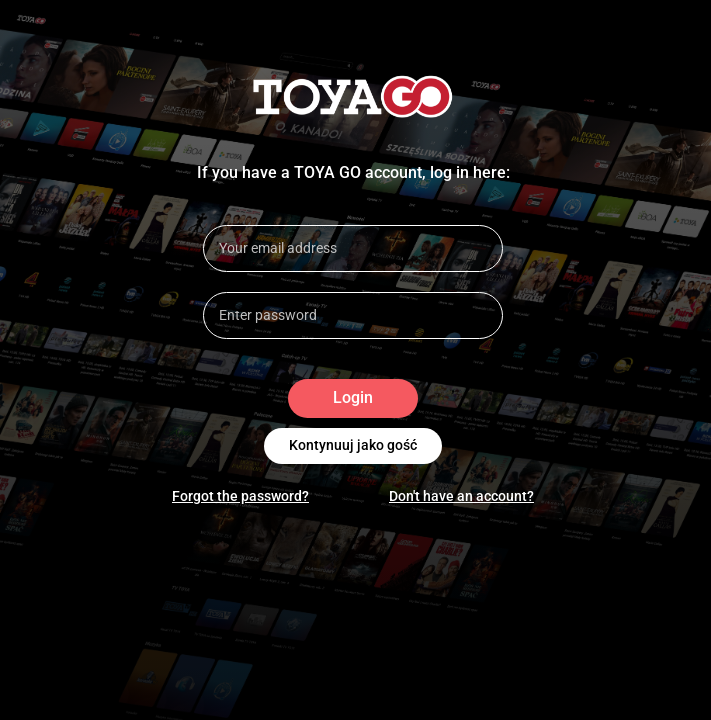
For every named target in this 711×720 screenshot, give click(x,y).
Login (353, 398)
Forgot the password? (240, 496)
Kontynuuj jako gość (353, 446)
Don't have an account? (461, 496)
